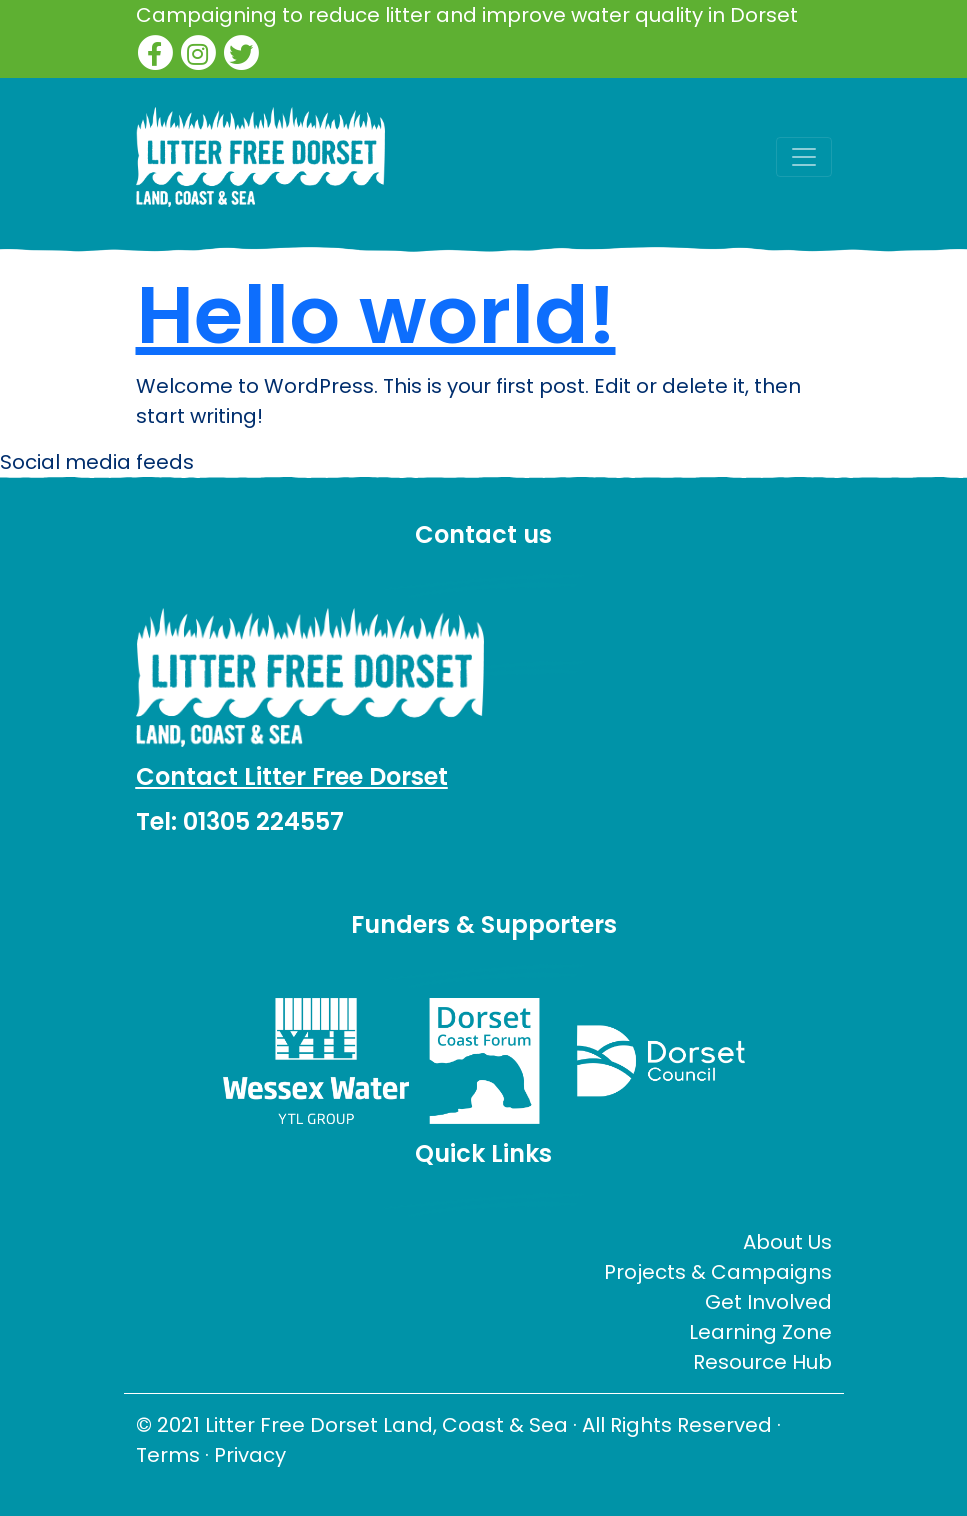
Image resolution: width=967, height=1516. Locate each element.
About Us (787, 1242)
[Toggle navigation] (804, 157)
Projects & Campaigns (718, 1272)
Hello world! (376, 315)
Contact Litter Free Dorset (292, 776)
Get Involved (768, 1302)
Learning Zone (760, 1332)
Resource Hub (762, 1362)
